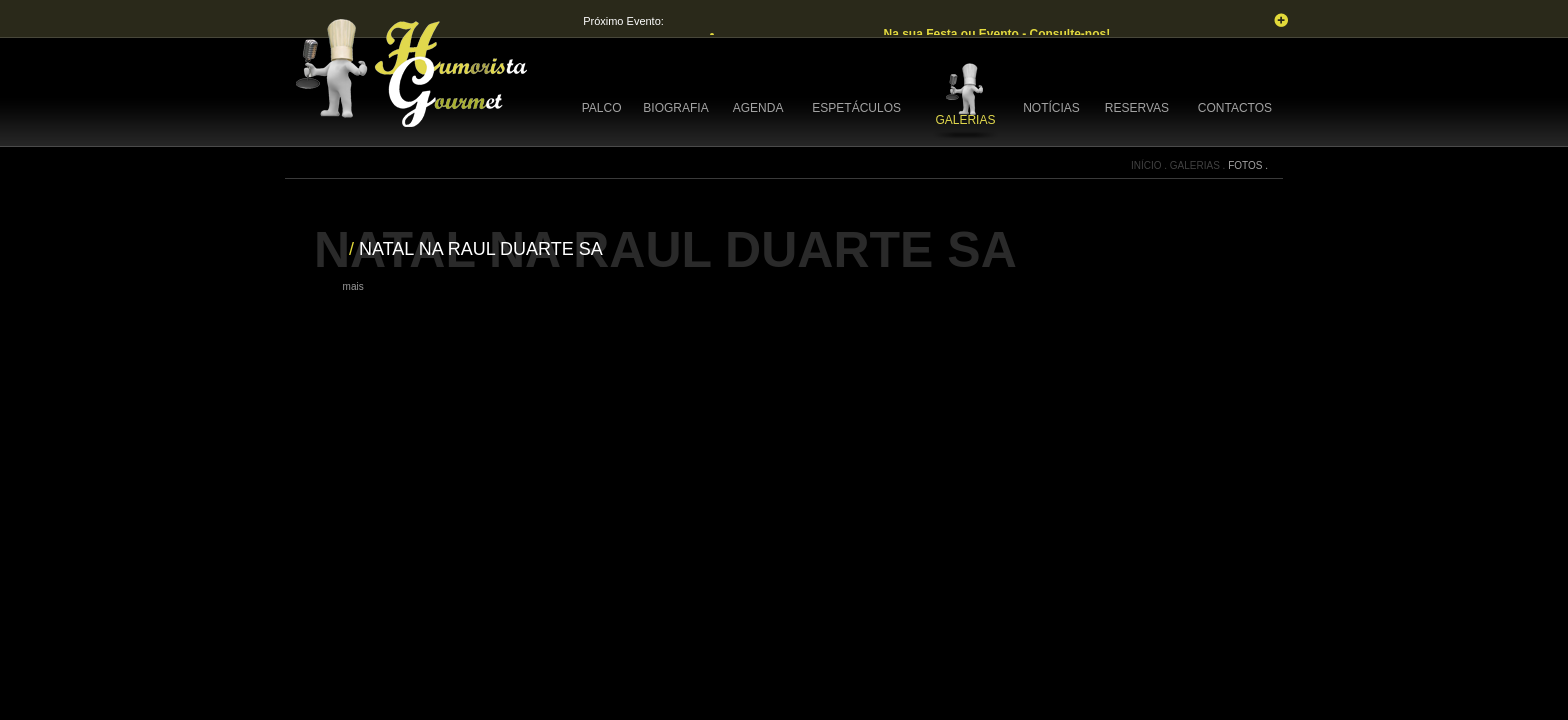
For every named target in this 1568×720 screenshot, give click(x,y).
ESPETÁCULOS (856, 108)
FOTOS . (1248, 165)
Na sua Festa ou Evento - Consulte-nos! (998, 34)
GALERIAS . (1199, 165)
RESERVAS (1137, 108)
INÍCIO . (1150, 165)
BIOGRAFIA (675, 108)
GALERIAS (965, 120)
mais (353, 286)
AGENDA (758, 108)
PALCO (602, 108)
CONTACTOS (1235, 108)
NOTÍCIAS (1051, 108)
